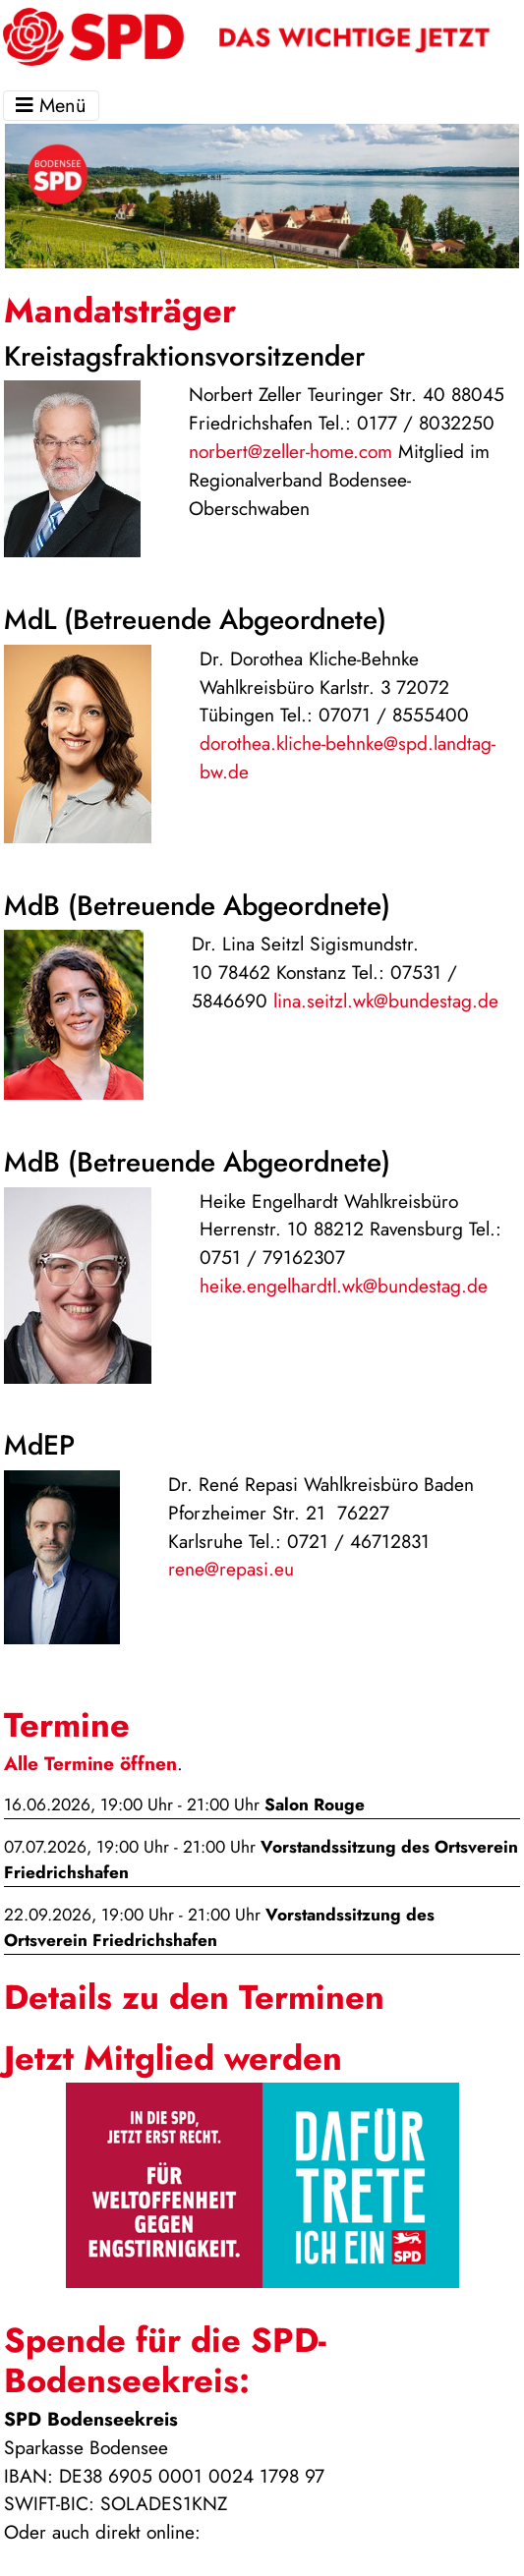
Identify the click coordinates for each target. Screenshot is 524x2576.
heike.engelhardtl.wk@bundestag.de (344, 1285)
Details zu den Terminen (194, 1997)
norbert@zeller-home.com (290, 451)
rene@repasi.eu (231, 1568)
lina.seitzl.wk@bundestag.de (385, 1000)
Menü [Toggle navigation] (51, 105)
